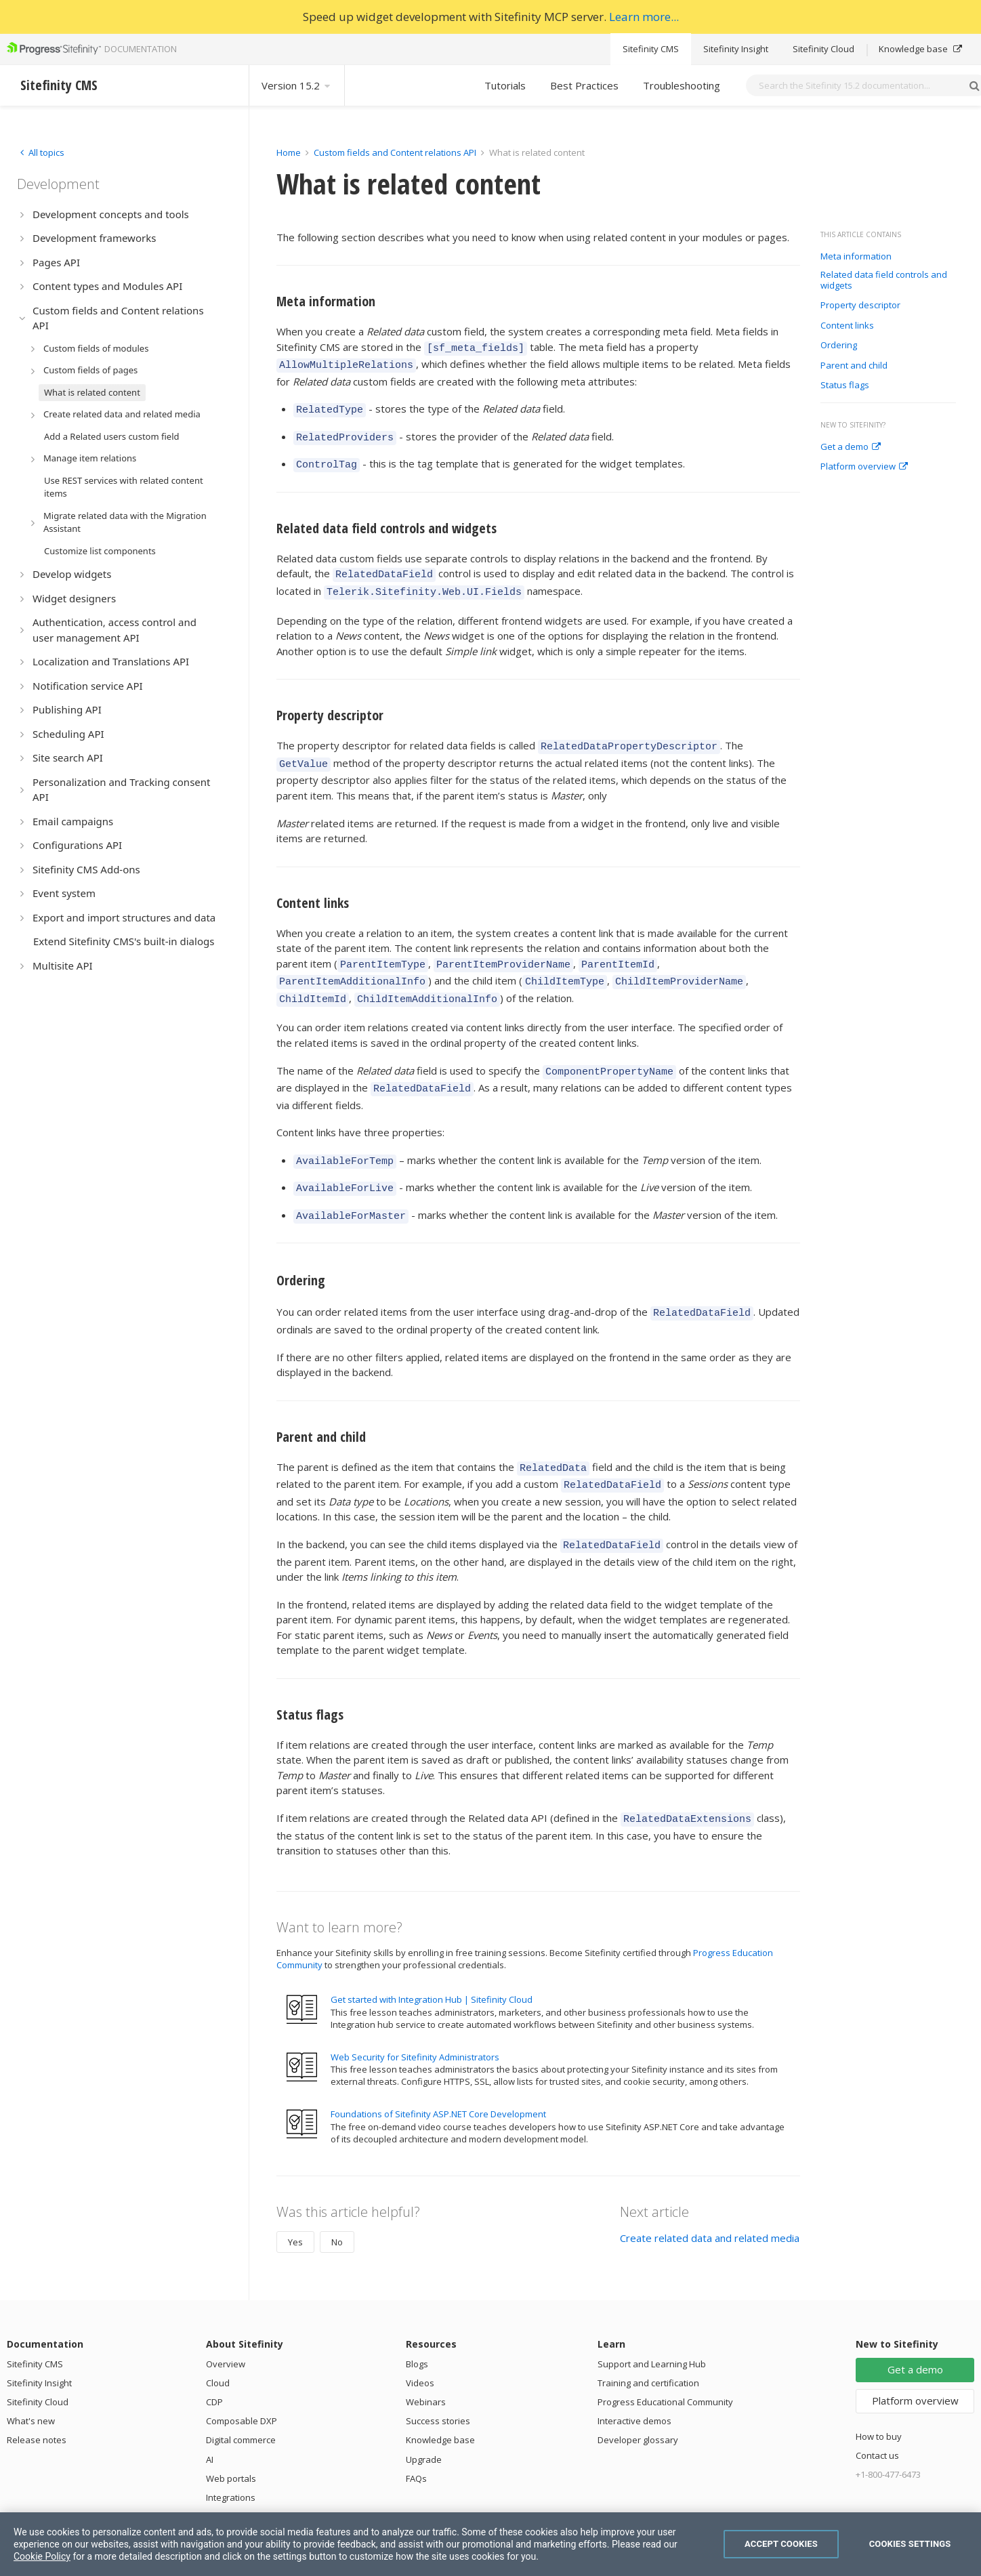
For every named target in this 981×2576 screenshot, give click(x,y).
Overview (225, 2319)
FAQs (416, 2434)
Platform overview (864, 466)
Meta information (856, 256)
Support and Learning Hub (652, 2319)
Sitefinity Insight (735, 49)
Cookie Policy (42, 2556)
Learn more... (644, 16)
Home (288, 152)
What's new (31, 2376)
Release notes (36, 2395)
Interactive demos (634, 2376)
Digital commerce (241, 2395)
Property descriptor (860, 305)
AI (209, 2415)
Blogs (417, 2319)
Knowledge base (920, 49)
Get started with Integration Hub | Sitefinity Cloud (432, 1955)
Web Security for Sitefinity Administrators (415, 2012)
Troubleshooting (681, 85)
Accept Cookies (781, 2544)
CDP (214, 2357)
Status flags (845, 385)
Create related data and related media (709, 2193)
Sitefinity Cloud (823, 49)
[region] (490, 2544)
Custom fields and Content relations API (395, 152)
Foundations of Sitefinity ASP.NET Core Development (438, 2069)
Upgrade (424, 2415)
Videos (420, 2338)
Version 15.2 (297, 85)
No (337, 2197)
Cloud (218, 2338)
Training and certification (648, 2338)
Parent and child (855, 365)
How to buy (879, 2392)
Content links (848, 325)
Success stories (438, 2376)
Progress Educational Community (665, 2357)
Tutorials (505, 85)
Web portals (231, 2434)
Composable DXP (241, 2376)
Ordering (839, 345)
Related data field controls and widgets (883, 280)
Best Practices (584, 85)
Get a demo (850, 447)
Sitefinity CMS (651, 49)
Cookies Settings (910, 2544)
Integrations (230, 2453)
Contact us (877, 2411)
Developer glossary (638, 2395)
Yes (295, 2197)
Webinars (426, 2357)
